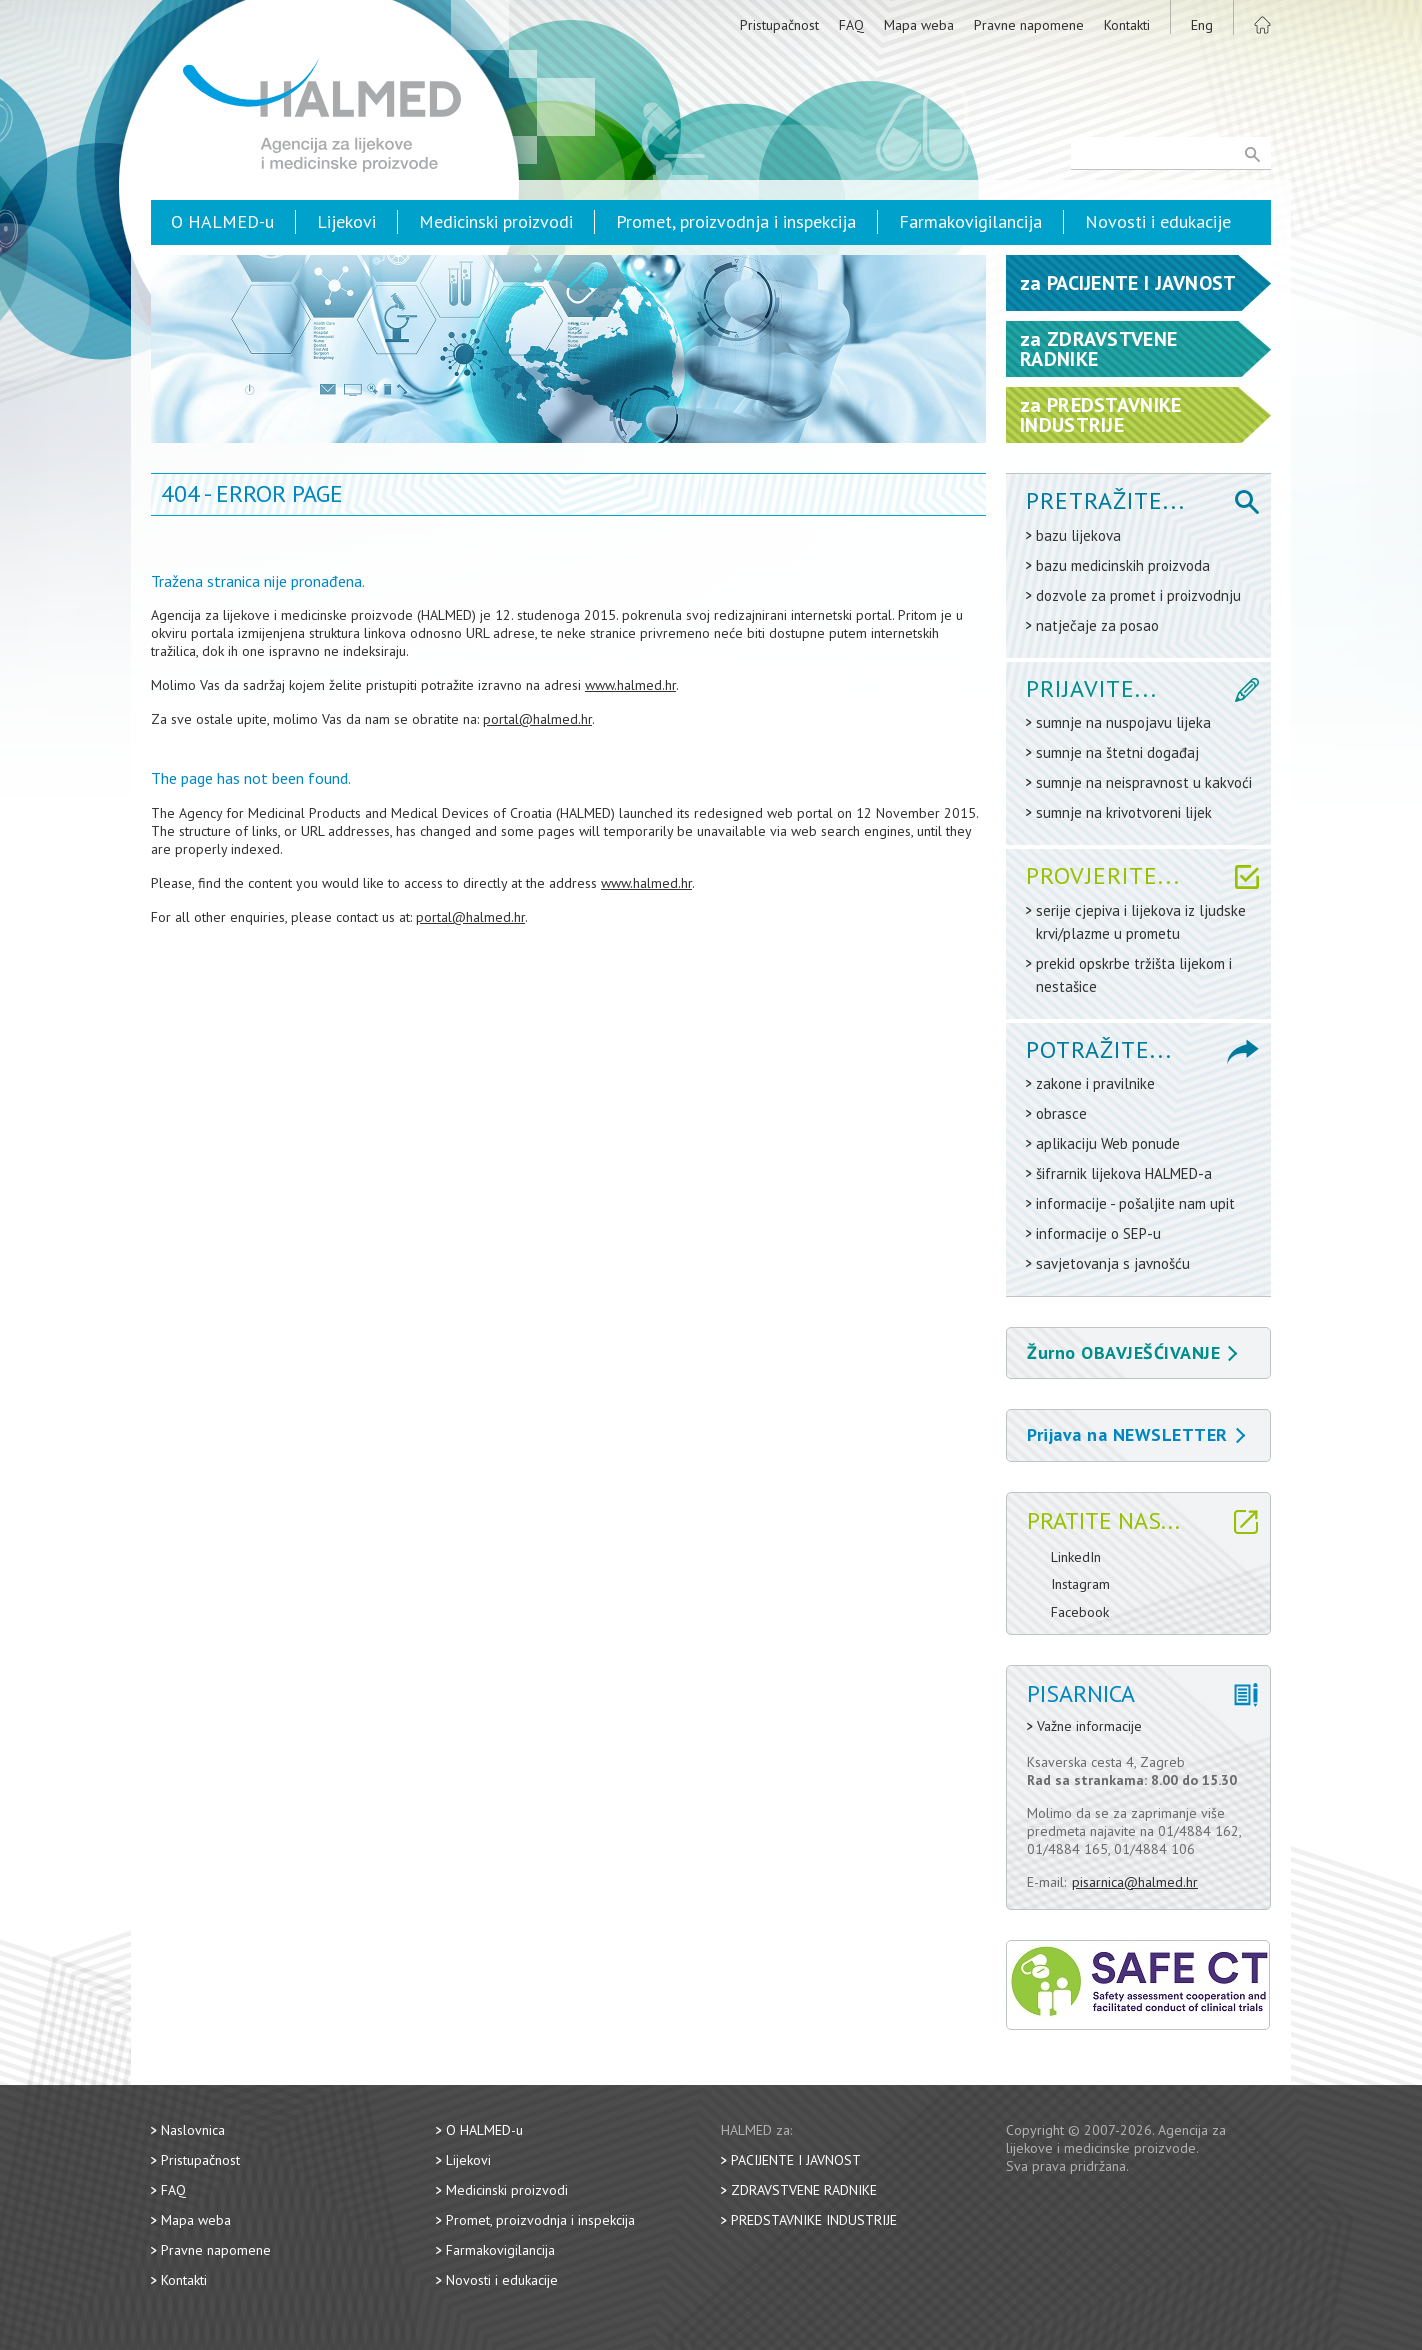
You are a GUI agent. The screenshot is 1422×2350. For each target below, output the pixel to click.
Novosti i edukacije (1158, 221)
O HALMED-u (222, 221)
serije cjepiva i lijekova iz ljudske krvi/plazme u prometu (1141, 922)
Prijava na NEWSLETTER (1136, 1434)
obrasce (1061, 1113)
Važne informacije (1089, 1726)
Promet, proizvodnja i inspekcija (736, 221)
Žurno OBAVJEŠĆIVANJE (1132, 1352)
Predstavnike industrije (814, 2220)
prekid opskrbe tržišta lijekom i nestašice (1134, 975)
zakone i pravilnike (1095, 1083)
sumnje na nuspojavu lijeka (1123, 722)
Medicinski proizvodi (496, 221)
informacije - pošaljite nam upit (1135, 1203)
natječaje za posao (1097, 625)
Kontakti (1127, 25)
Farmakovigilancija (970, 221)
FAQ (851, 25)
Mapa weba (919, 25)
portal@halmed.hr (537, 719)
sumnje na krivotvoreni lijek (1124, 812)
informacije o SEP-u (1098, 1233)
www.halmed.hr (630, 685)
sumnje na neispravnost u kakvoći (1144, 782)
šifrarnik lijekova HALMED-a (1124, 1173)
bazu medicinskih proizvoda (1123, 565)
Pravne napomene (1029, 25)
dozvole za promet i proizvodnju (1138, 595)
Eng (1202, 25)
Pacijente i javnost (796, 2160)
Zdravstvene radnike (804, 2190)
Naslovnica (193, 2130)
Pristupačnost (779, 25)
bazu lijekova (1078, 535)
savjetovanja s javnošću (1113, 1263)
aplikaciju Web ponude (1108, 1143)
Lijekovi (346, 221)
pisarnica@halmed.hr (1135, 1882)
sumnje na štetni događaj (1117, 752)
